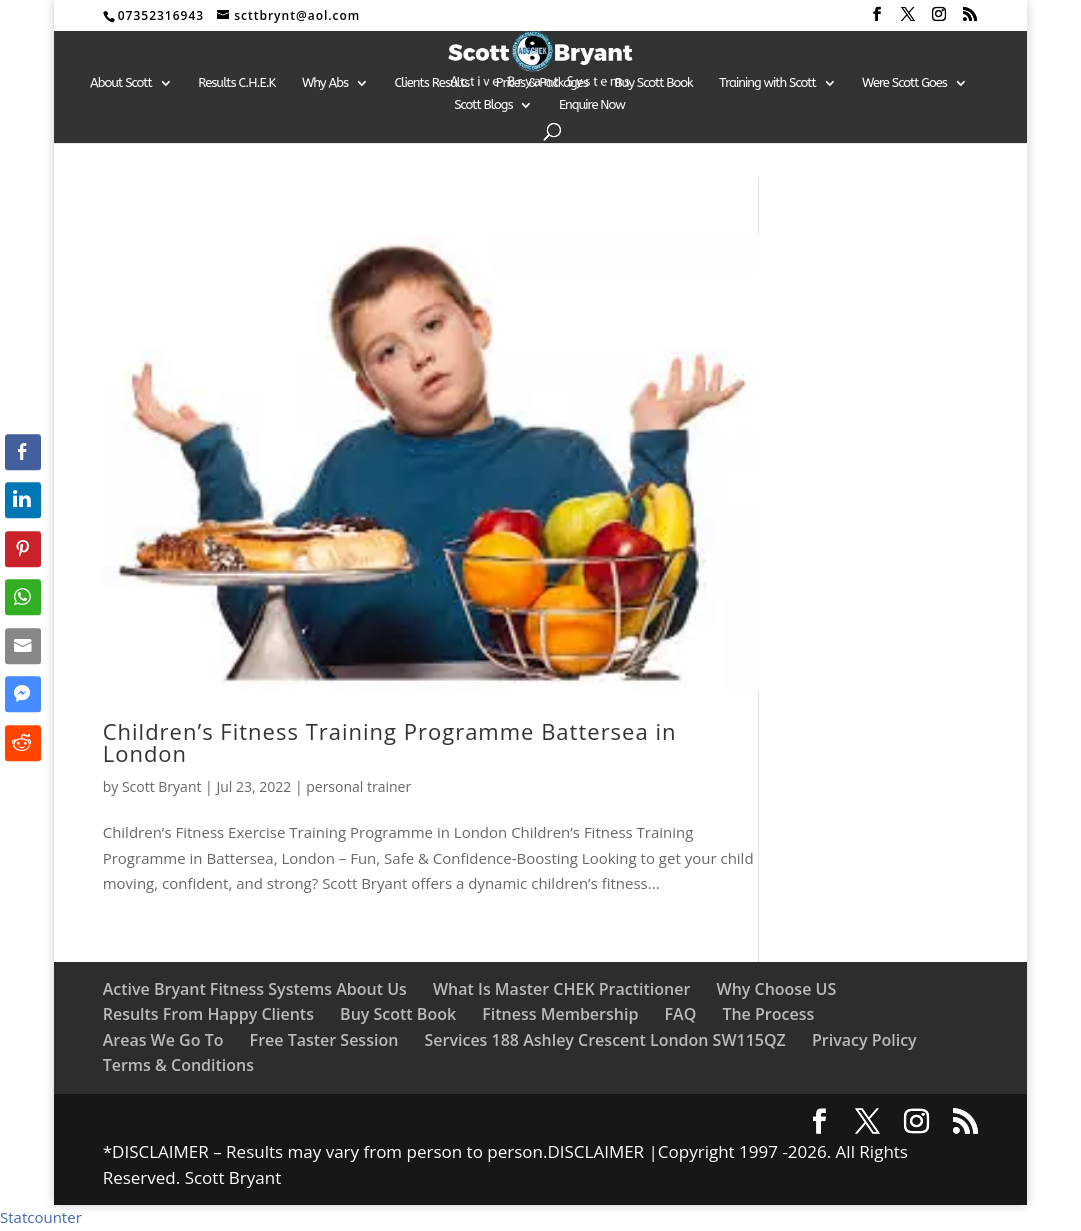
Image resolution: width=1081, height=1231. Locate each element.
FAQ (681, 1014)
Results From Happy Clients (208, 1014)
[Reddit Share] (23, 743)
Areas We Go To (163, 1040)
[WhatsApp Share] (23, 597)
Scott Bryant (162, 786)
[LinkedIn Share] (23, 500)
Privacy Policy (864, 1040)
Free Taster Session (324, 1040)
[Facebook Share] (23, 452)
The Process (768, 1014)
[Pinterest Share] (23, 549)
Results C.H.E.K (236, 83)
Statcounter (41, 1217)
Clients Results (432, 83)
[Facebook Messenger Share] (23, 694)
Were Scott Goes (904, 83)
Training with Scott (767, 83)
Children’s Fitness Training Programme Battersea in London (390, 742)
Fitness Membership (560, 1014)
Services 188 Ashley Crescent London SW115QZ (605, 1040)
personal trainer (358, 786)
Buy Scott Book (653, 83)
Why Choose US (777, 989)
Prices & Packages (542, 83)
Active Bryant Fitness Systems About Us (255, 989)
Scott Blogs (483, 105)
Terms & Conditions (178, 1065)
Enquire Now (592, 105)
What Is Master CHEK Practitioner (561, 989)
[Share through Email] (23, 646)
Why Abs (325, 83)
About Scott (121, 83)
